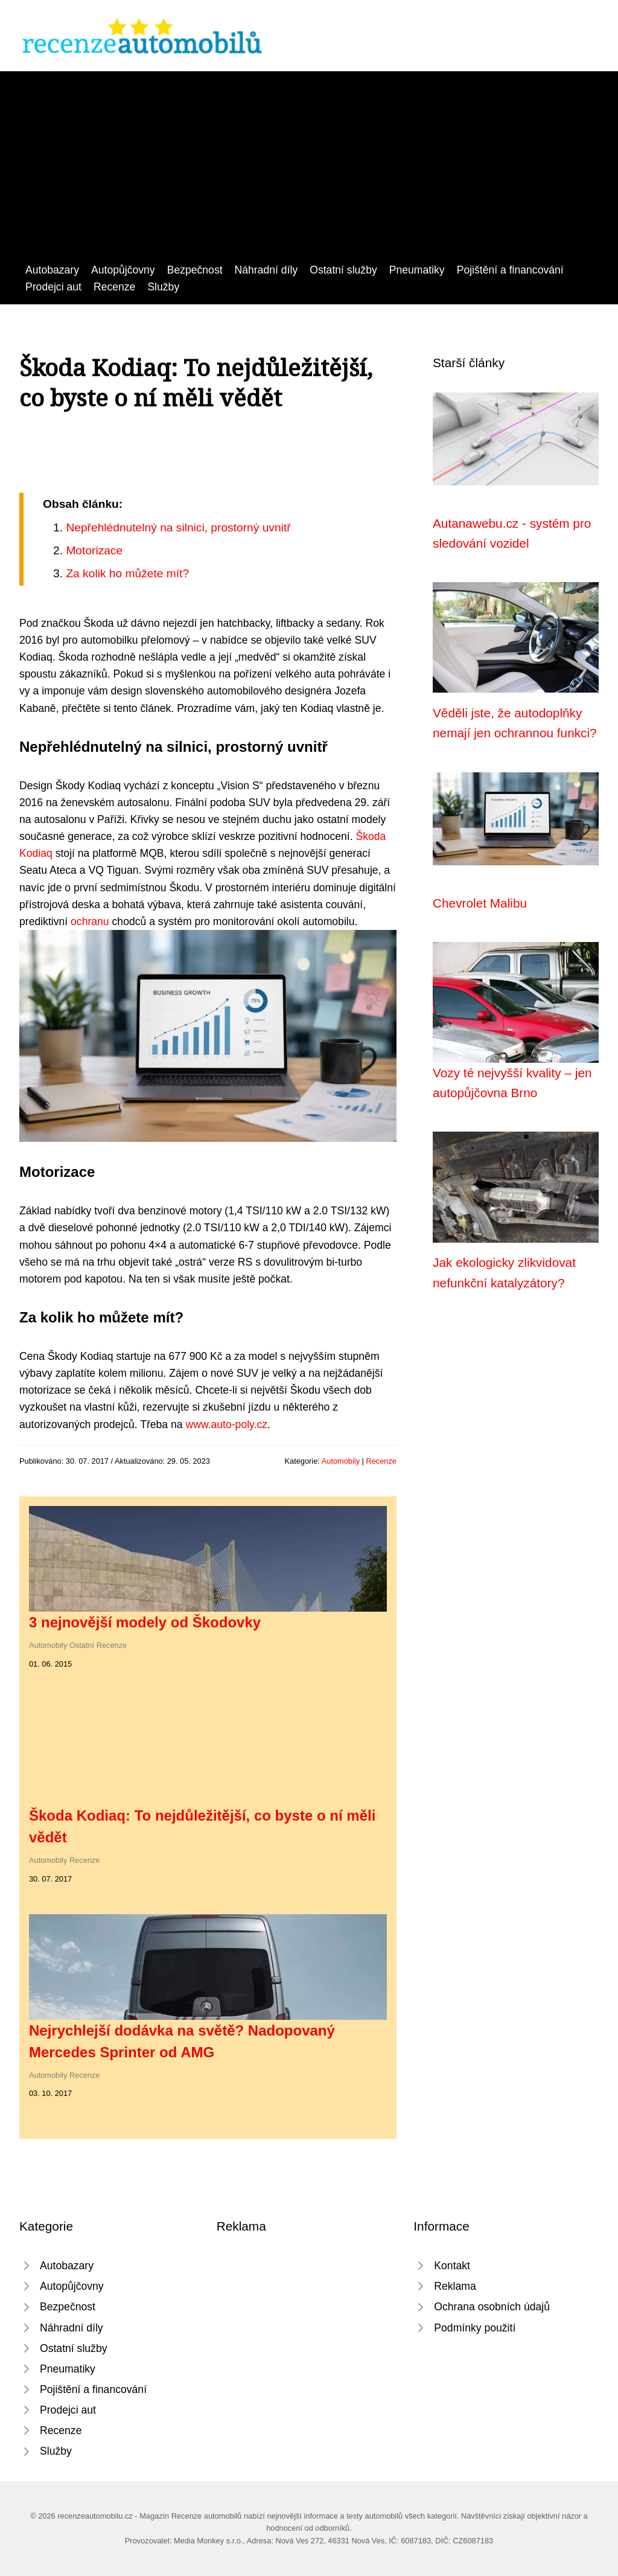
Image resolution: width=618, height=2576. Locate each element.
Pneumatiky (417, 270)
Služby (163, 287)
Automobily (341, 1461)
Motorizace (94, 550)
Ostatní (81, 1645)
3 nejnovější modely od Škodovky (145, 1622)
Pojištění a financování (510, 270)
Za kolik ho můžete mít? (127, 573)
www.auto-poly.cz (226, 1424)
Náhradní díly (266, 270)
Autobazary (52, 270)
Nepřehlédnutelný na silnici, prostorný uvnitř (178, 527)
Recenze (114, 287)
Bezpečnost (195, 270)
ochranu (90, 921)
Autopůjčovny (123, 270)
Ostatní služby (343, 270)
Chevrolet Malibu (480, 903)
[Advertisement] (309, 170)
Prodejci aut (53, 287)
